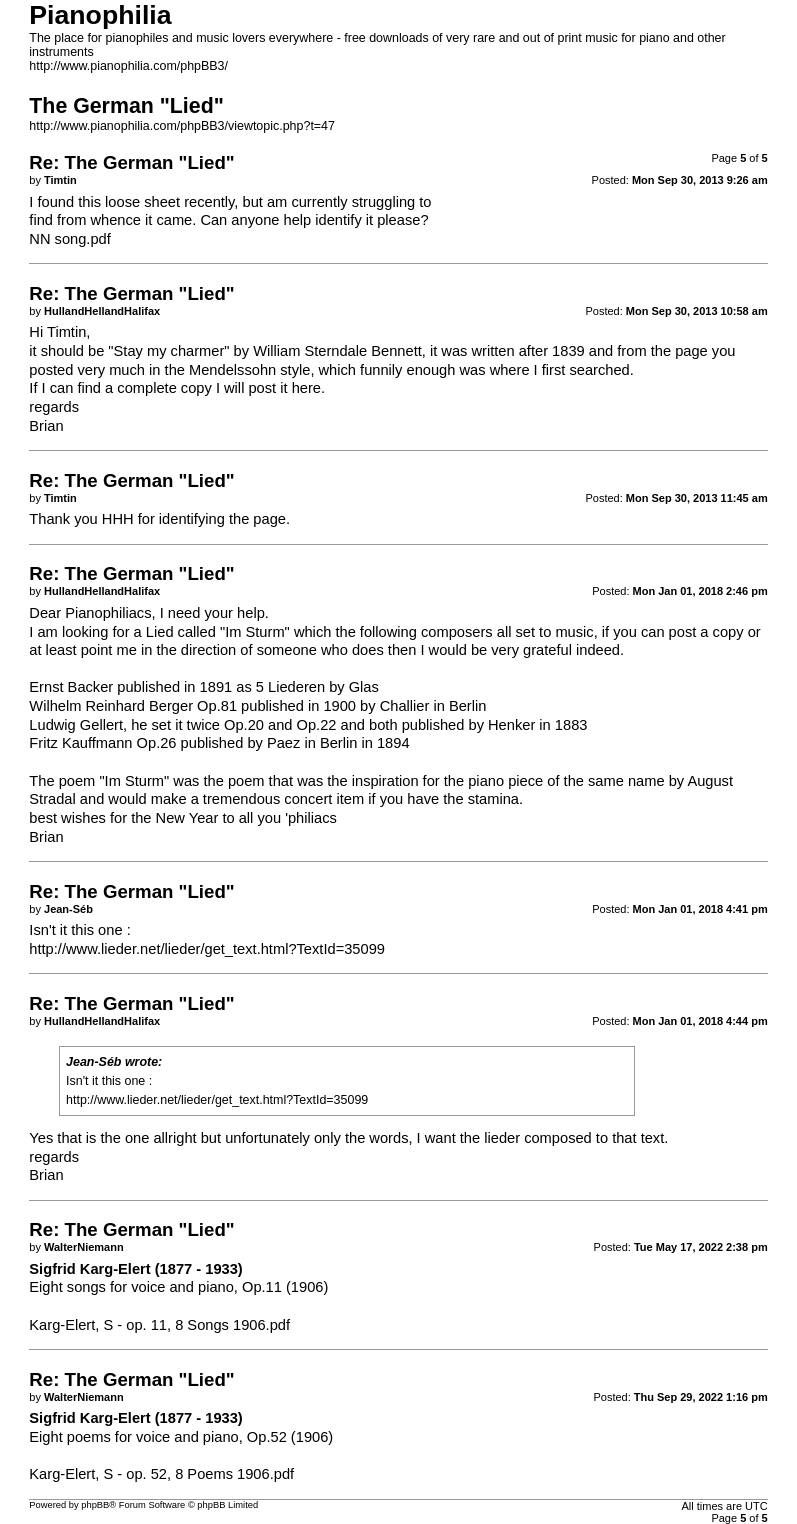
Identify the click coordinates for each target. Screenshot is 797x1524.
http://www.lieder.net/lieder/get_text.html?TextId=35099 (207, 949)
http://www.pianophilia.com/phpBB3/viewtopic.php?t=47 (182, 126)
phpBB (95, 1505)
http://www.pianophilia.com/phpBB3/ (128, 66)
